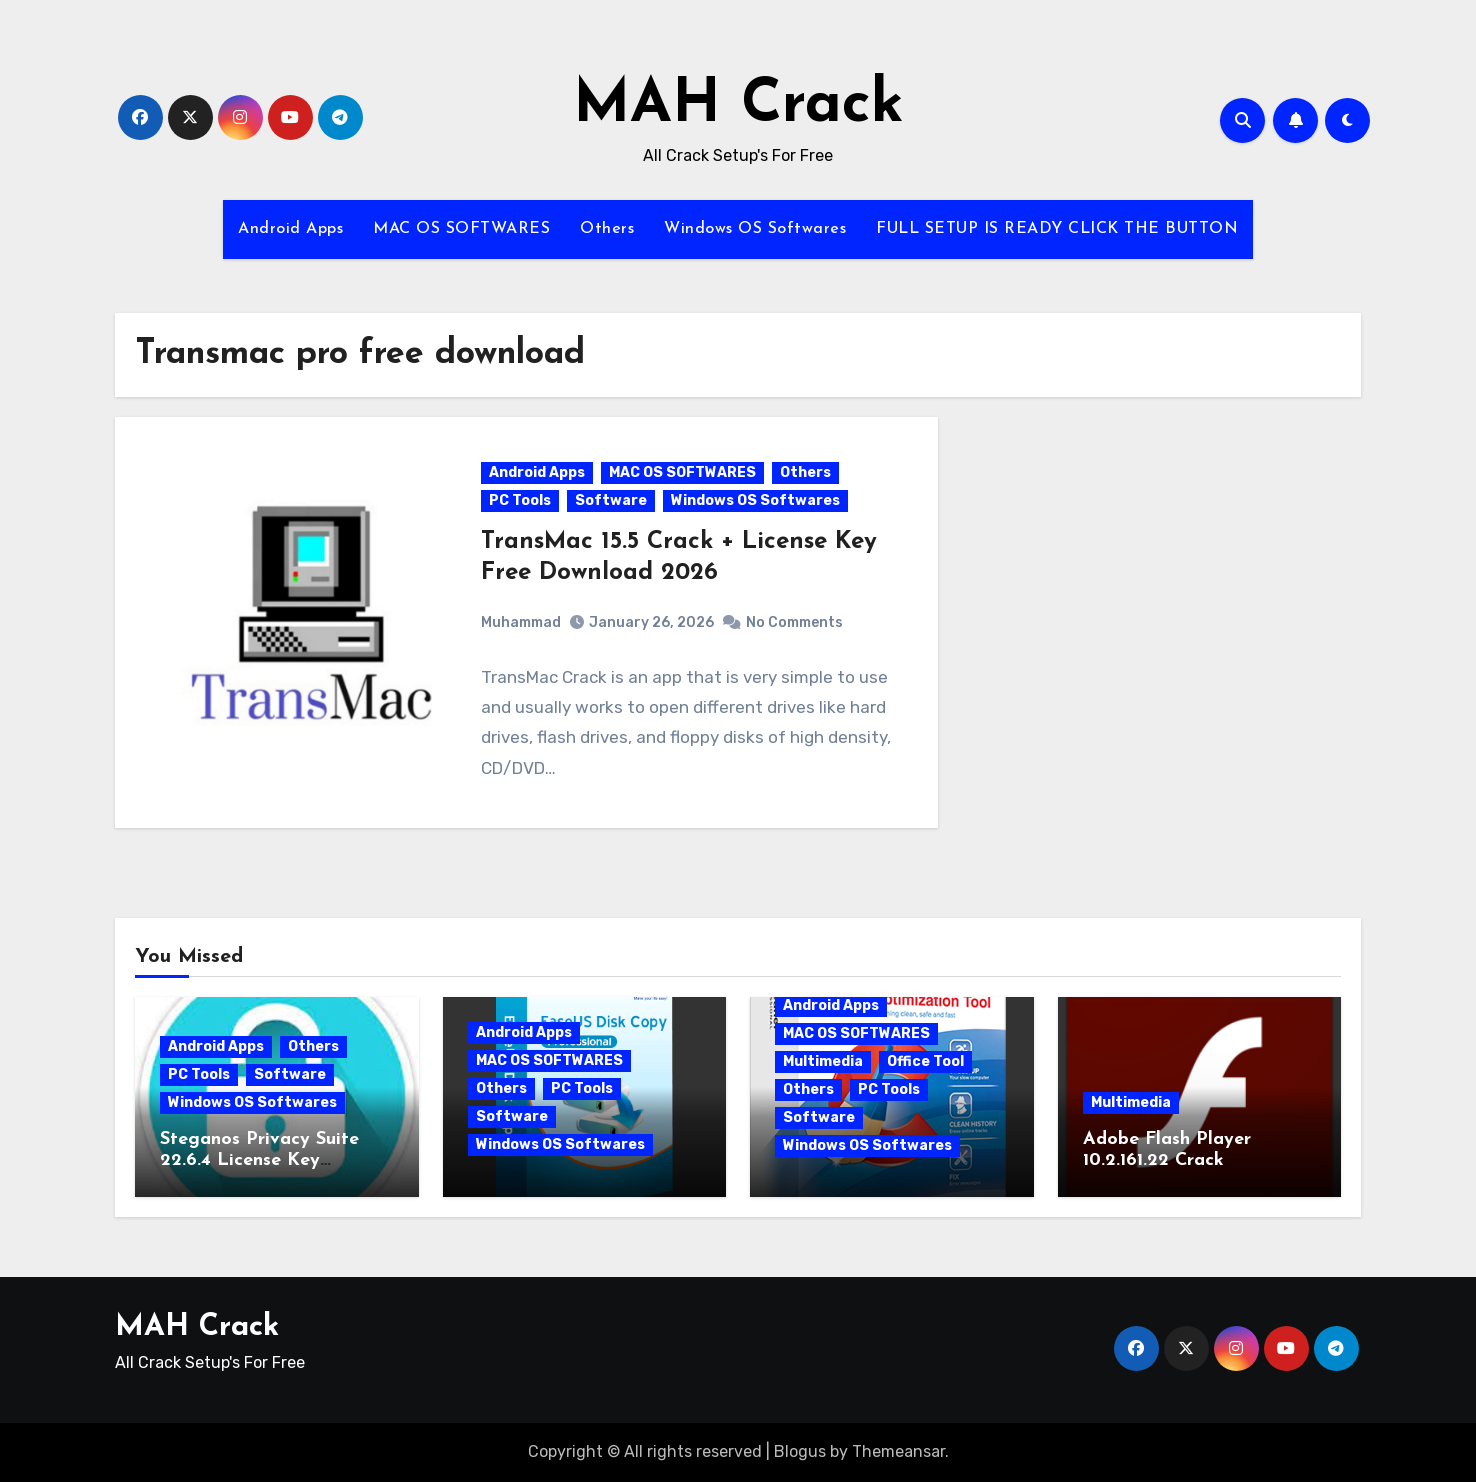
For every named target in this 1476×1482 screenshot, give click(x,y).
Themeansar (898, 1451)
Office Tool (925, 1061)
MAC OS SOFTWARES (461, 229)
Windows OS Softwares (755, 229)
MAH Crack (738, 106)
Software (611, 500)
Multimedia (823, 1061)
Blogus (800, 1451)
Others (607, 229)
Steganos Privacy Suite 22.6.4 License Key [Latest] (259, 1161)
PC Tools (520, 500)
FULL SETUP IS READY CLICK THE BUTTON (1057, 229)
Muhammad (521, 622)
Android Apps (290, 229)
